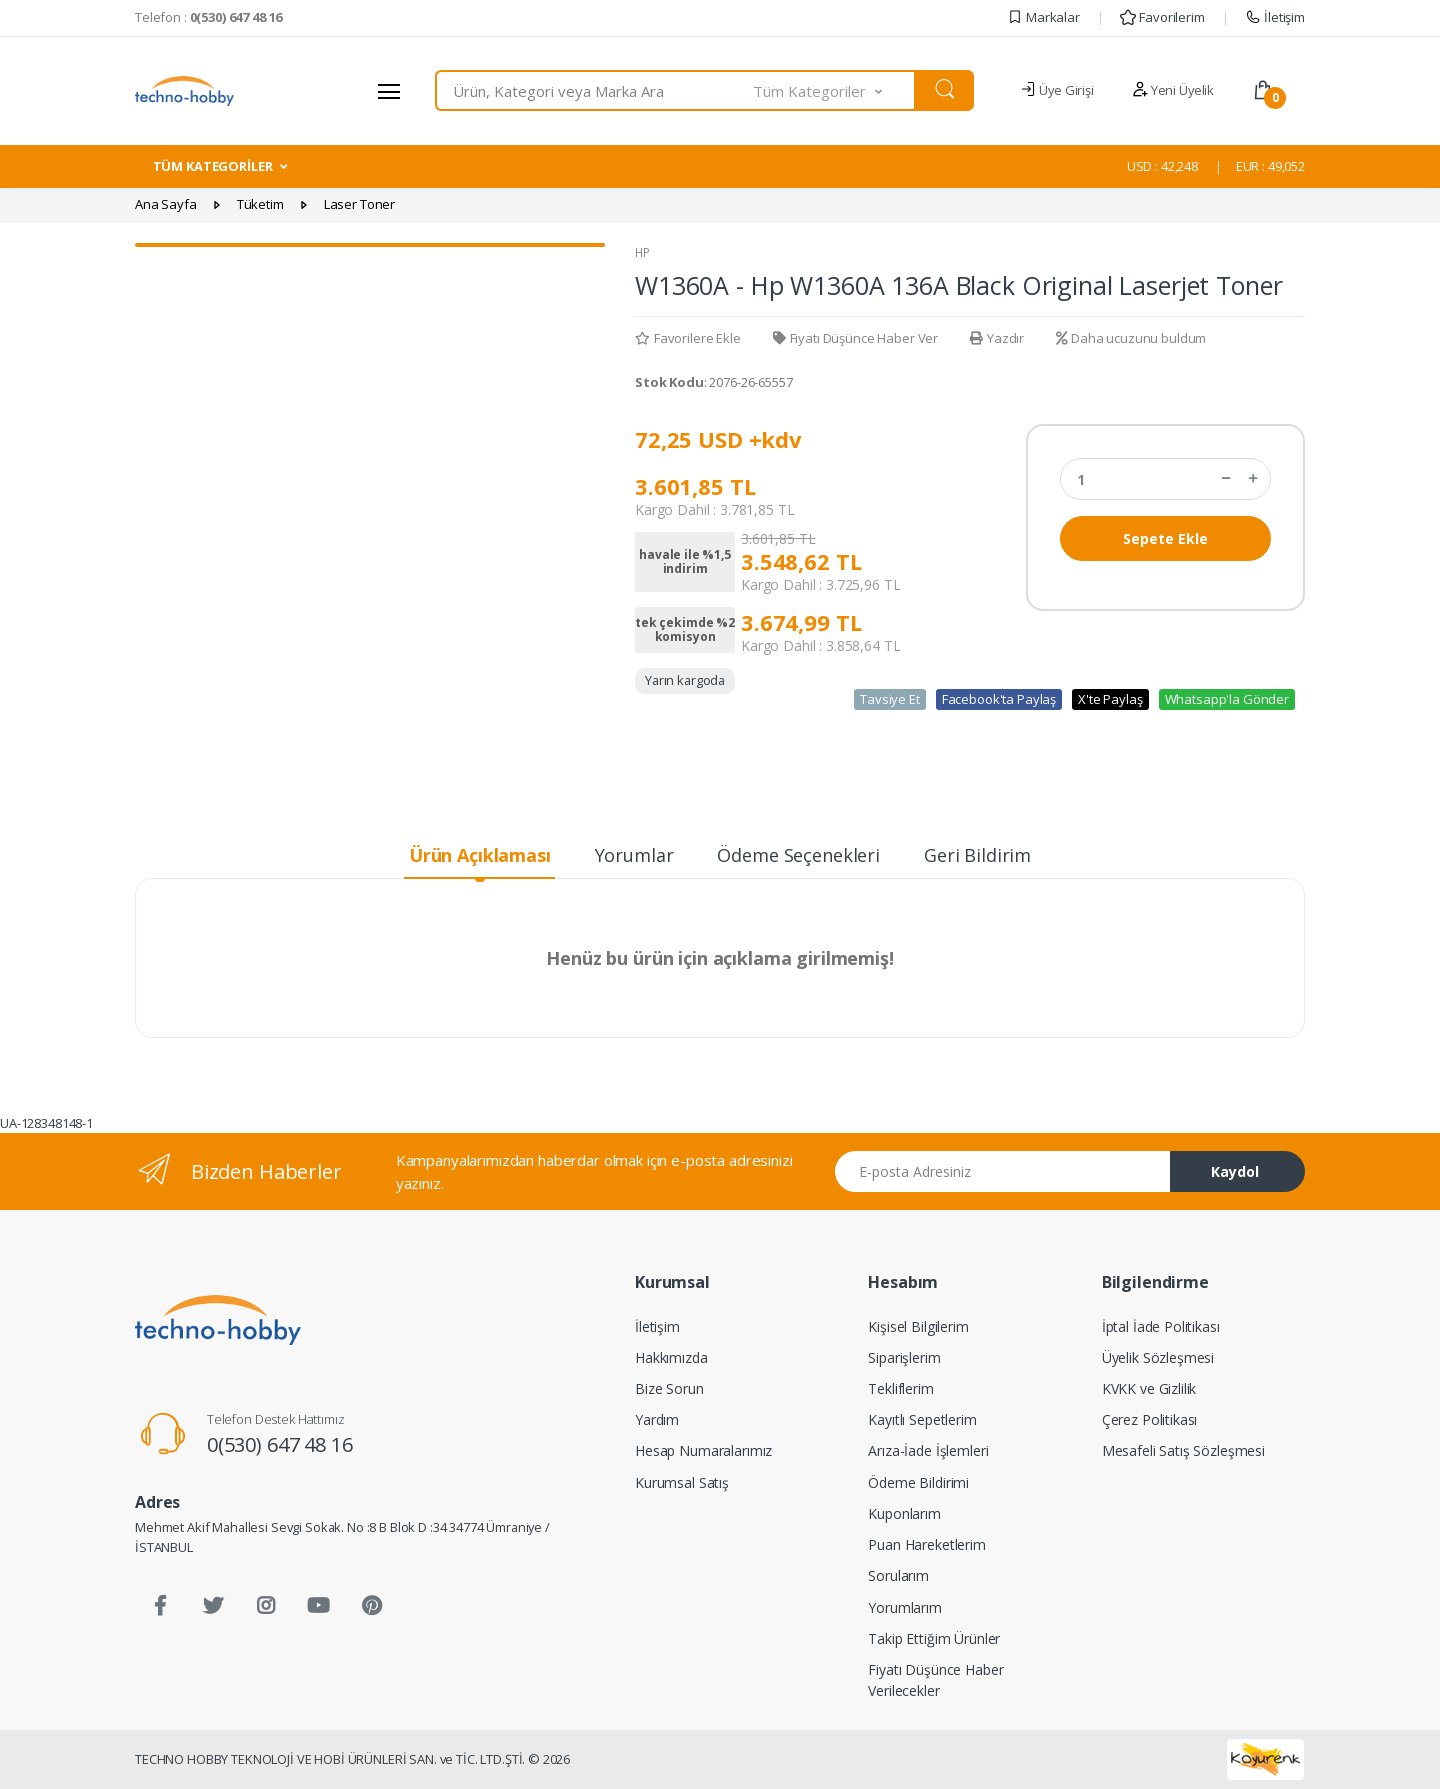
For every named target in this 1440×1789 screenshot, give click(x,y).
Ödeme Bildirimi (918, 1482)
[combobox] (594, 90)
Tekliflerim (900, 1388)
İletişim (1275, 17)
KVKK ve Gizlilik (1149, 1388)
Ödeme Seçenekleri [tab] (798, 855)
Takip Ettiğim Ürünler (934, 1638)
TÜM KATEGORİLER (213, 166)
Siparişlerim (904, 1357)
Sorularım (898, 1575)
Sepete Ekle (1165, 538)
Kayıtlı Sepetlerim (922, 1419)
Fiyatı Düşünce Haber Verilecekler (935, 1680)
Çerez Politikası (1150, 1419)
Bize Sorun (669, 1388)
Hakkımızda (671, 1357)
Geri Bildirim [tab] (977, 855)
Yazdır (997, 338)
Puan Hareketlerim (927, 1544)
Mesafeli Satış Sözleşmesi (1183, 1450)
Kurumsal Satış (682, 1482)
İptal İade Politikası (1161, 1326)
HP (642, 252)
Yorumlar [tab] (634, 855)
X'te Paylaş (1110, 699)
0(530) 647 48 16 (280, 1444)
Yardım (657, 1419)
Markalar (1043, 17)
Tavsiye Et (890, 699)
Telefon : (208, 17)
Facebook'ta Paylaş (999, 699)
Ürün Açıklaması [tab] (480, 855)
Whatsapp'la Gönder (1227, 699)
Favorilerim (1162, 17)
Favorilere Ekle (688, 338)
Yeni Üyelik (1173, 90)
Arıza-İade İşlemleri (928, 1450)
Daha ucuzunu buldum (1131, 338)
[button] (835, 90)
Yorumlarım (905, 1607)
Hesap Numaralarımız (703, 1450)
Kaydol (1235, 1171)
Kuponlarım (904, 1513)
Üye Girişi (1056, 90)
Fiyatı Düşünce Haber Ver (855, 338)
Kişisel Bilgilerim (918, 1326)
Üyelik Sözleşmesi (1158, 1357)
